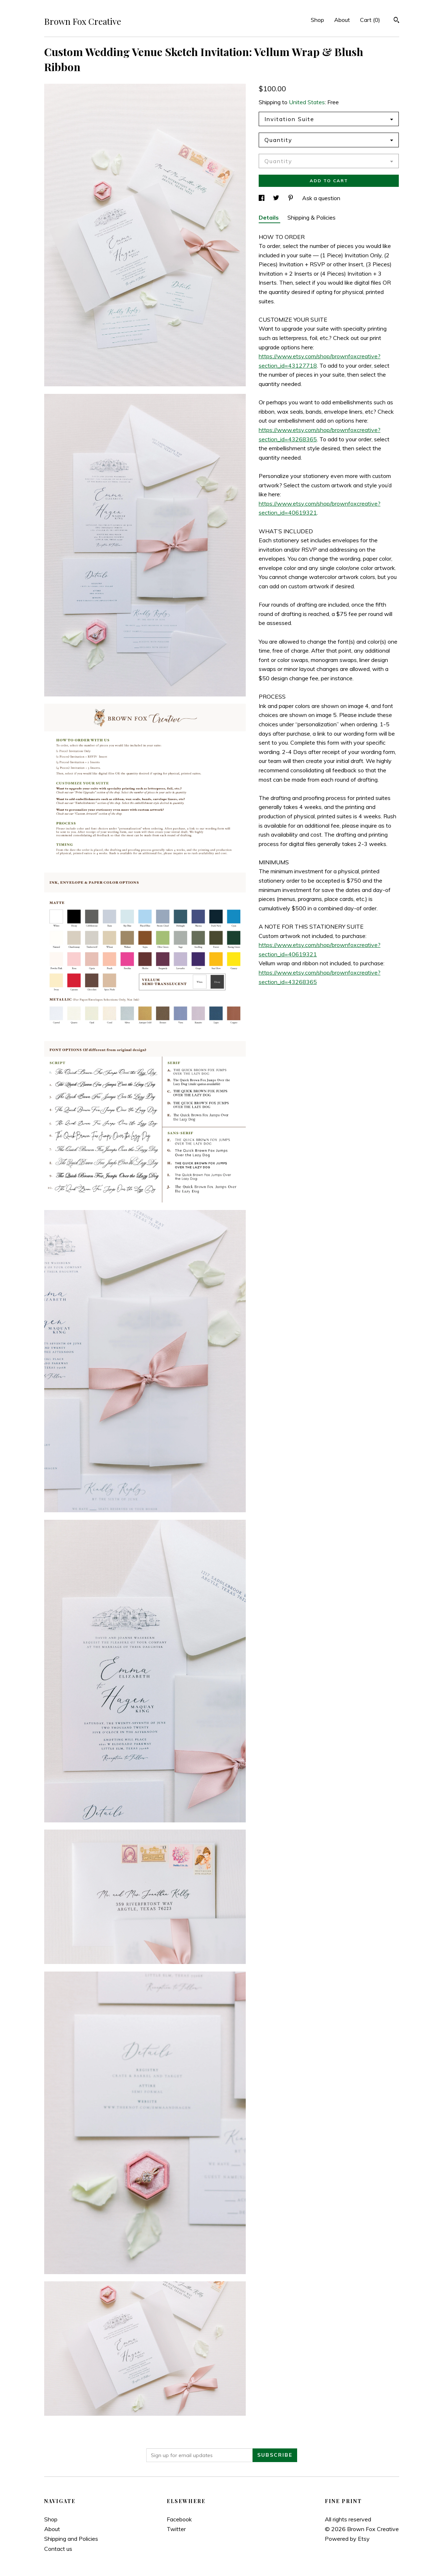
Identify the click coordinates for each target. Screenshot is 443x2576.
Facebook (179, 2519)
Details (269, 217)
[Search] (396, 21)
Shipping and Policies (71, 2538)
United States (307, 102)
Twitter (176, 2529)
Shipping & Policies (311, 217)
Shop (317, 19)
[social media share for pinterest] (291, 198)
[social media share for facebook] (262, 198)
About (342, 19)
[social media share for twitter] (277, 198)
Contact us (58, 2548)
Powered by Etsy (347, 2538)
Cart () (370, 19)
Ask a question (321, 198)
